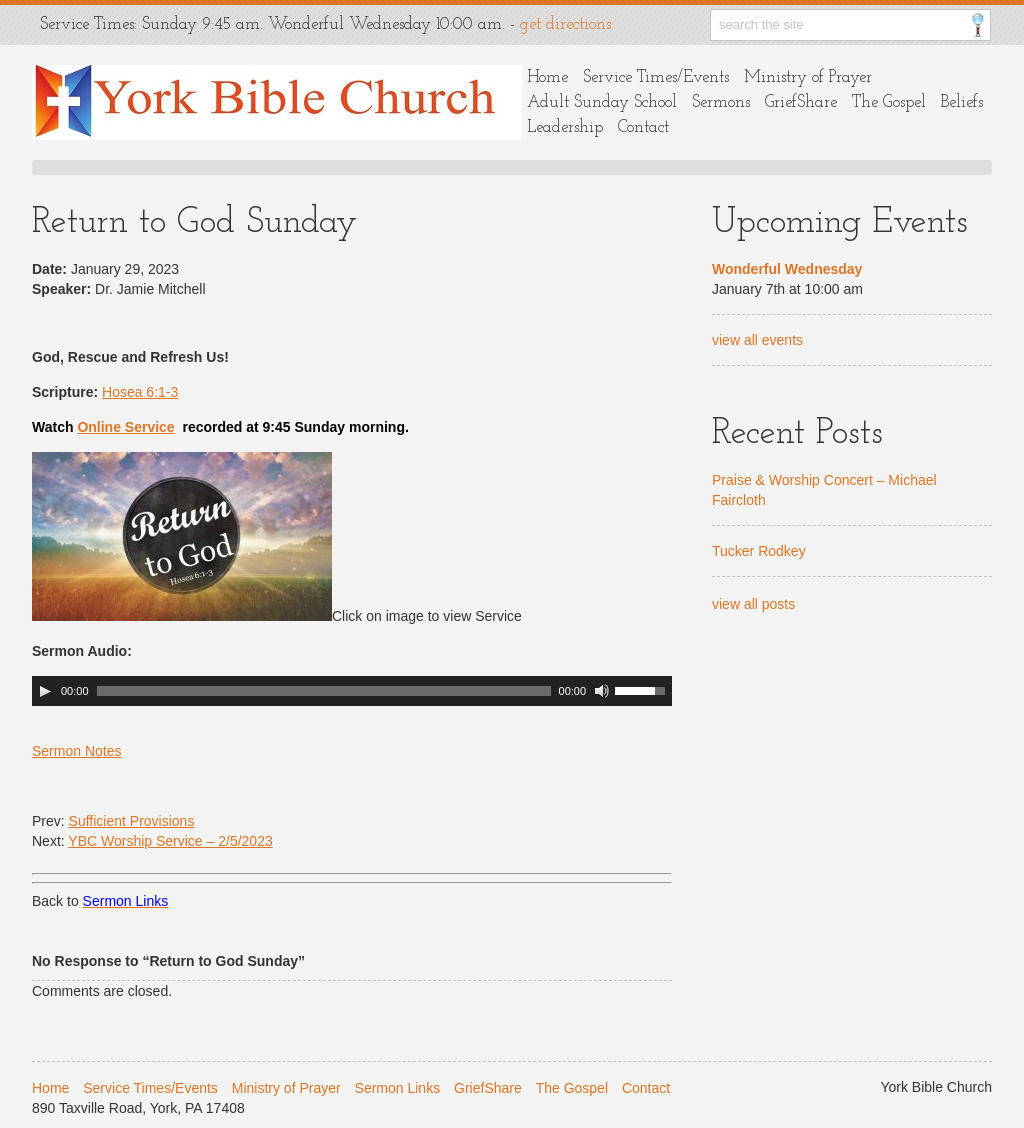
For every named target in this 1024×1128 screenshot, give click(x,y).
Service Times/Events (656, 77)
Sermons (721, 102)
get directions (565, 24)
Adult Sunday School (602, 102)
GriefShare (801, 102)
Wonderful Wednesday (787, 269)
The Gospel (889, 102)
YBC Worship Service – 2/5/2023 (170, 841)
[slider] (324, 691)
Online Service (125, 427)
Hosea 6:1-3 (140, 392)
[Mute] (602, 691)
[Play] (45, 691)
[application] (352, 691)
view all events (757, 340)
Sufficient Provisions (132, 821)
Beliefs (962, 102)
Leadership (565, 127)
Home (547, 77)
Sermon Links (398, 1088)
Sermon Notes (76, 751)
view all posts (753, 604)
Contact (643, 127)
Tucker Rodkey (759, 551)
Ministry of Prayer (808, 77)
